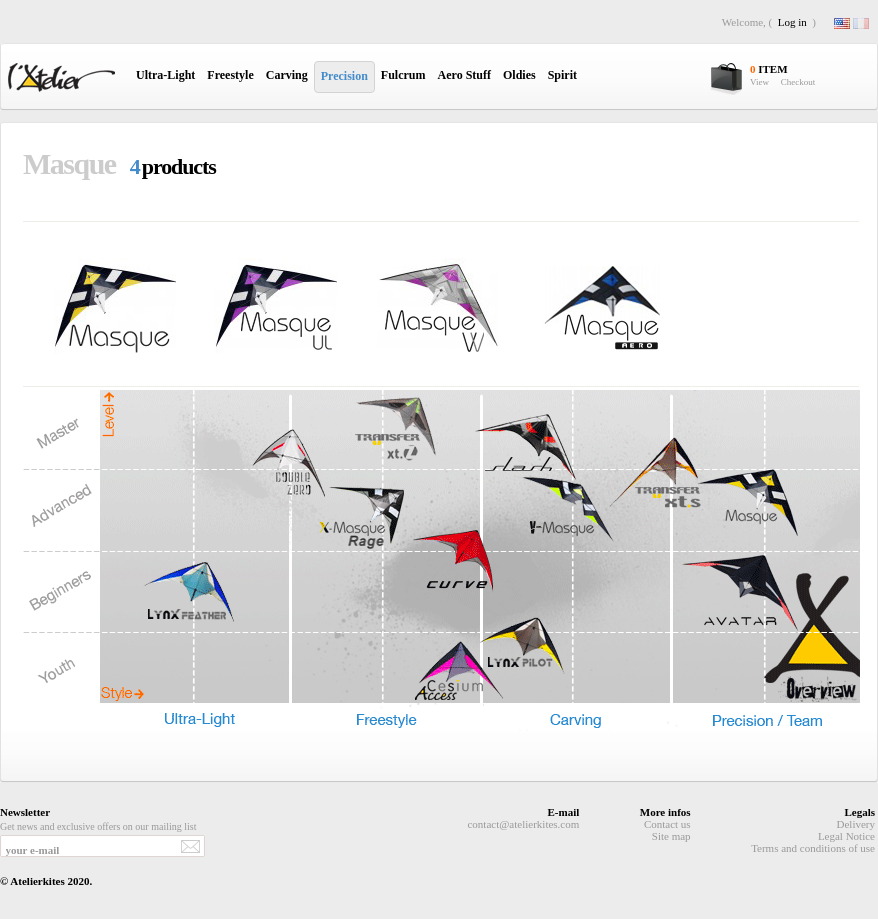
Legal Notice (846, 836)
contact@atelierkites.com (523, 824)
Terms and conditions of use (813, 848)
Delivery (856, 824)
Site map (671, 836)
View (759, 82)
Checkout (798, 82)
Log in (792, 22)
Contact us (667, 824)
